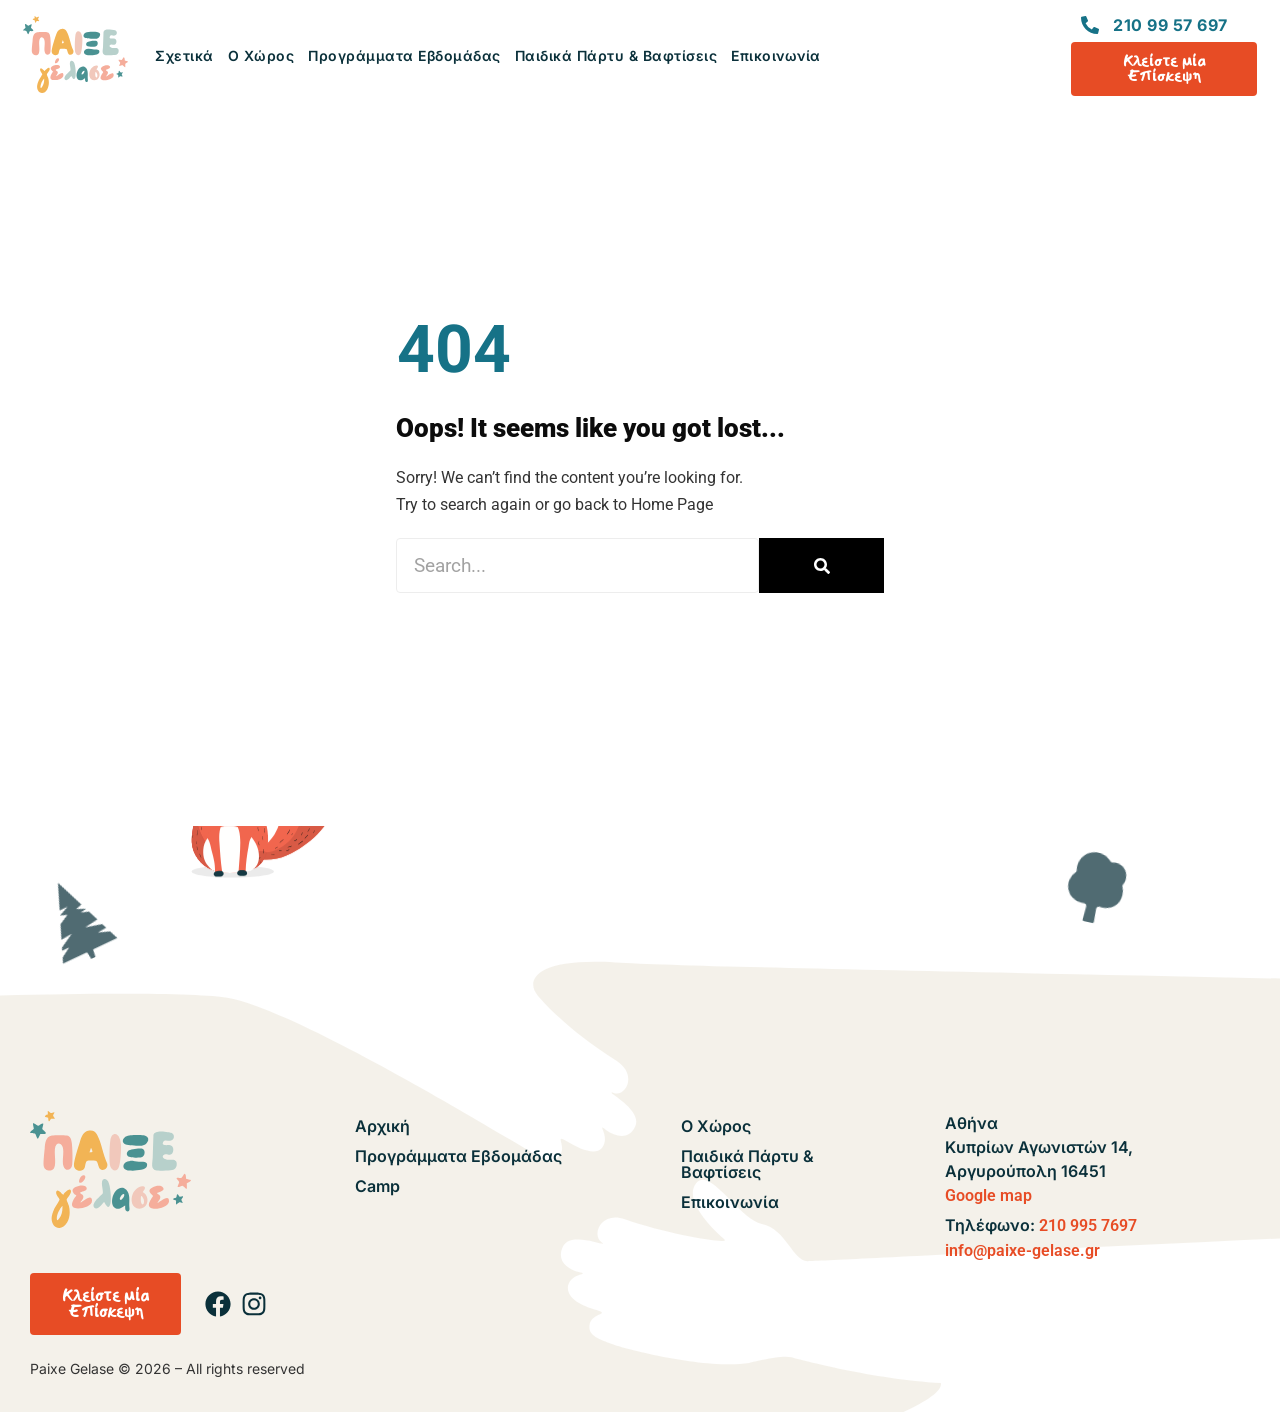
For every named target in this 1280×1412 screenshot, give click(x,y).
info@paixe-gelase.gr (1022, 1250)
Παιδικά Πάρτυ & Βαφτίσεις (616, 55)
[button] (105, 1304)
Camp (377, 1186)
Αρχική (382, 1126)
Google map (988, 1195)
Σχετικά (184, 55)
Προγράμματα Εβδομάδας (404, 55)
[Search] (821, 565)
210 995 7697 (1088, 1225)
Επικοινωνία (776, 55)
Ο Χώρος (261, 55)
